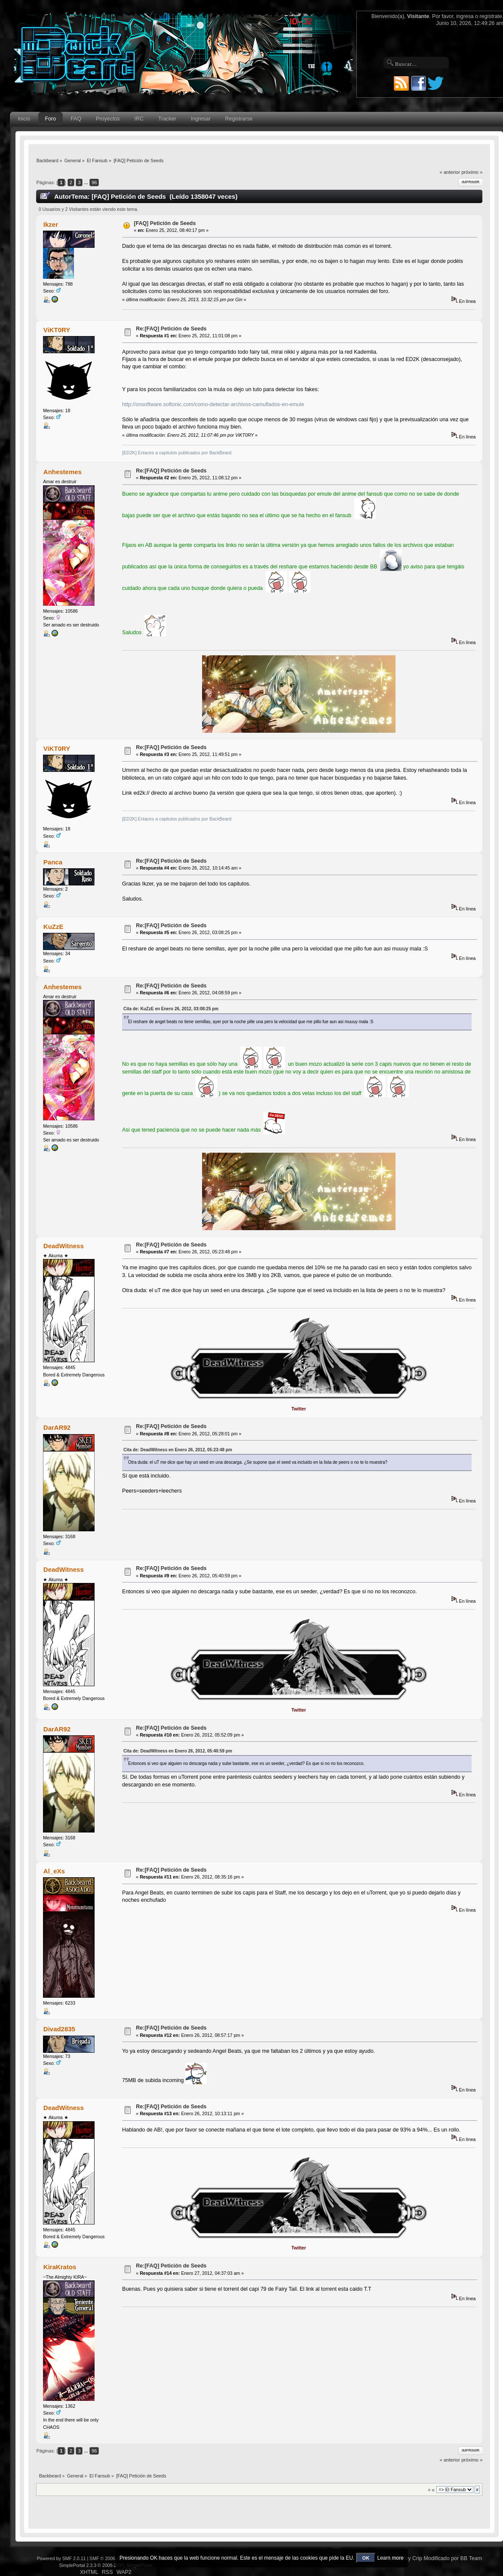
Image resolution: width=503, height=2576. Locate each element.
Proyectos (108, 119)
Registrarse (239, 119)
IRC (139, 119)
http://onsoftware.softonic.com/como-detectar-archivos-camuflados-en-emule (213, 404)
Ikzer (50, 224)
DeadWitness (63, 1245)
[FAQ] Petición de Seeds (165, 223)
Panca (52, 862)
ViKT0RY (56, 329)
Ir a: (431, 2489)
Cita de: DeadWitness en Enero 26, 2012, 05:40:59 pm (177, 1751)
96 (94, 182)
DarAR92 (57, 1427)
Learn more (390, 2558)
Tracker (167, 119)
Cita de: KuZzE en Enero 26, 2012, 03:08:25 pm (170, 1008)
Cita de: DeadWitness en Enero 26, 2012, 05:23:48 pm (177, 1449)
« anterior (450, 172)
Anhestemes (62, 471)
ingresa (465, 16)
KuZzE (53, 926)
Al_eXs (54, 1871)
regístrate (490, 16)
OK (366, 2558)
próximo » (471, 172)
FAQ (76, 119)
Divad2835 (59, 2029)
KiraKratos (60, 2267)
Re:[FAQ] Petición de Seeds (171, 329)
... (86, 182)
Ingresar (201, 119)
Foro (50, 119)
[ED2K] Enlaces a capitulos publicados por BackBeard (176, 452)
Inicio (24, 119)
